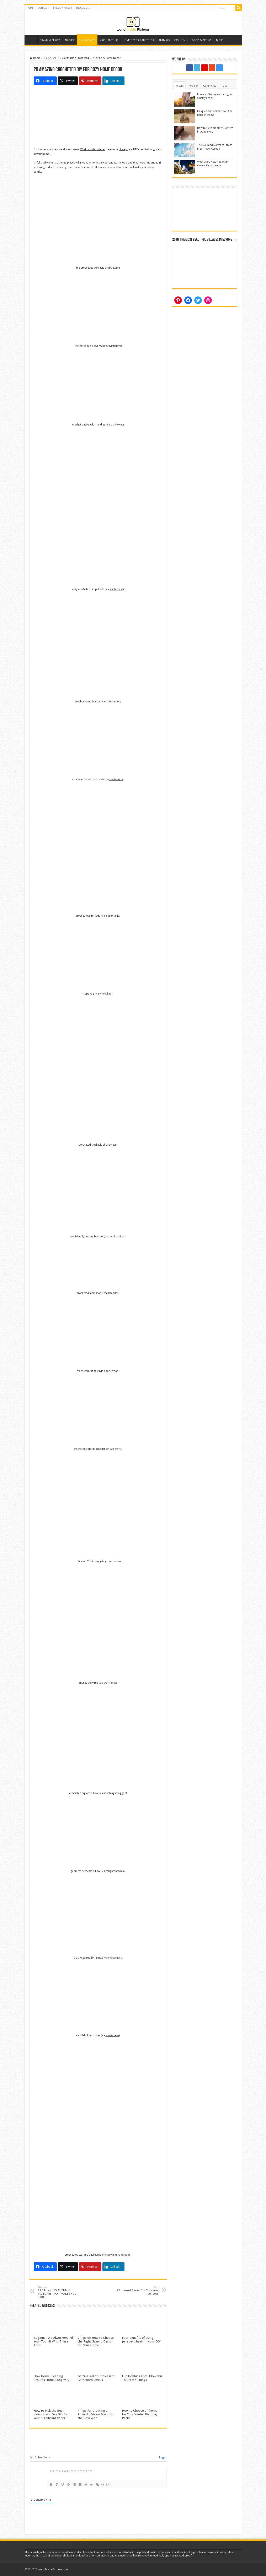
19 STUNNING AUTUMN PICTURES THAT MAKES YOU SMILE (59, 2292)
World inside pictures (92, 149)
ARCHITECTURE (109, 40)
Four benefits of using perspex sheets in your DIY (141, 2339)
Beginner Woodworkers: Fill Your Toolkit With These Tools (54, 2341)
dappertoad (111, 1370)
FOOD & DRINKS (202, 40)
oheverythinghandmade (116, 2254)
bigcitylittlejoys (112, 345)
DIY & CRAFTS (87, 40)
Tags (224, 85)
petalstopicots (117, 1236)
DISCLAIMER (83, 7)
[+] (108, 2484)
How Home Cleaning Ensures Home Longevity (51, 2378)
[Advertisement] (98, 118)
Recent (179, 85)
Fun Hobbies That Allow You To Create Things (142, 2378)
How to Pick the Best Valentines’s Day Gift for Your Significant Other (51, 2414)
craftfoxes (117, 424)
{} (102, 2484)
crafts (118, 1448)
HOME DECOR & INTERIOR (138, 40)
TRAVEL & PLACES (50, 40)
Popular (193, 85)
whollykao (106, 993)
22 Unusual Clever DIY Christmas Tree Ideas (137, 2290)
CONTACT (43, 7)
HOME (30, 7)
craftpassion (112, 701)
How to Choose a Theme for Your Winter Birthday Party (139, 2414)
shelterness (116, 589)
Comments (209, 85)
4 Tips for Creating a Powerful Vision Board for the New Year (96, 2414)
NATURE (70, 40)
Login (162, 2457)
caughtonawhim (115, 1871)
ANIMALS (164, 40)
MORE (219, 40)
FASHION (179, 40)
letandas (113, 1293)
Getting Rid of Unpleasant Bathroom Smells (96, 2378)
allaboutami (112, 267)
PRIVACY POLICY (62, 7)
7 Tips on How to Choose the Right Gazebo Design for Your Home (96, 2341)
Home (32, 39)
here (122, 149)
